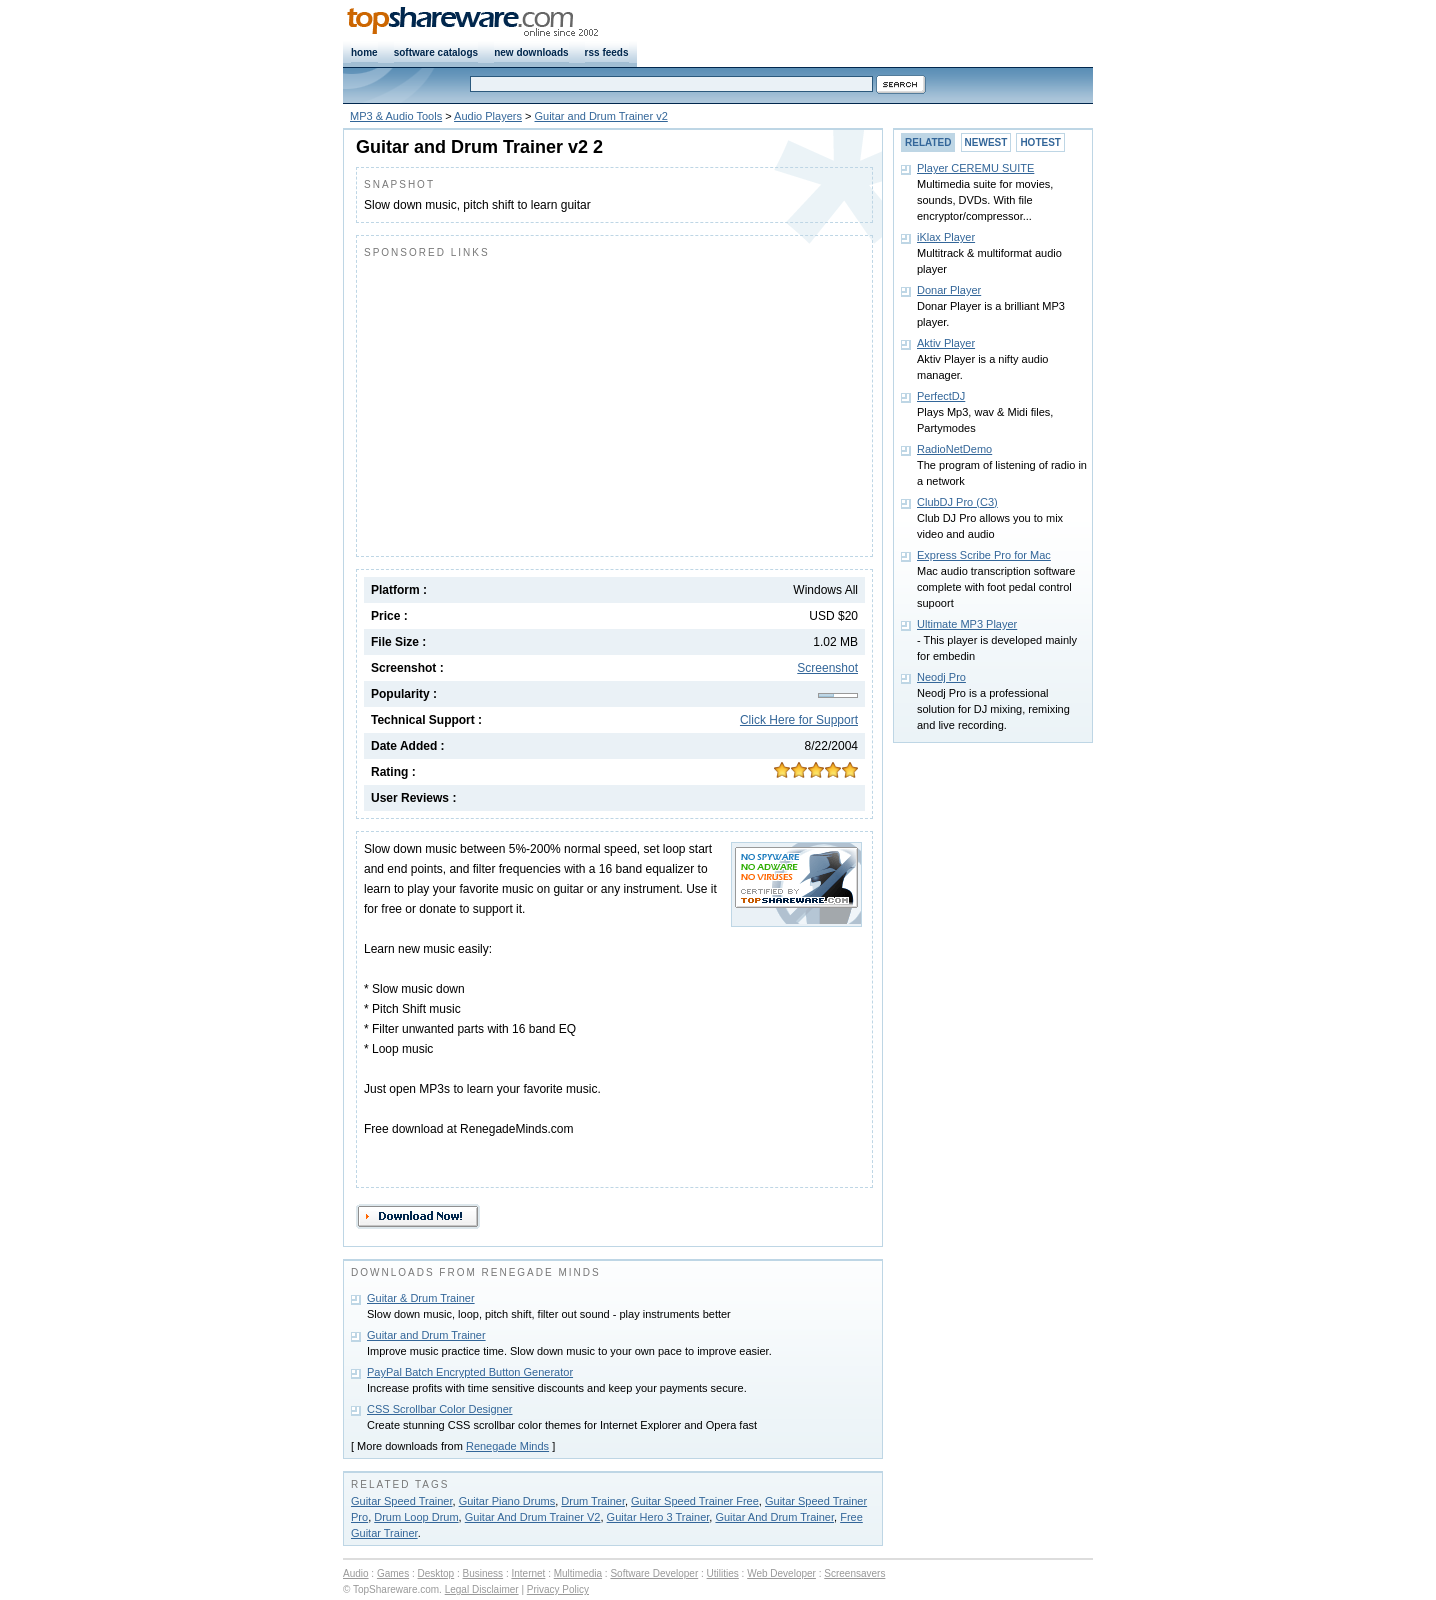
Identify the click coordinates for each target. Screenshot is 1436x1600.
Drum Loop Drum (416, 1517)
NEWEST (986, 142)
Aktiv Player (946, 343)
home (364, 52)
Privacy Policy (558, 1589)
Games (393, 1573)
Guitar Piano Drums (507, 1501)
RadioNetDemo (954, 449)
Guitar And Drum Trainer (774, 1517)
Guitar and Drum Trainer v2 (601, 116)
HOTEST (1040, 142)
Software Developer (654, 1573)
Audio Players (488, 116)
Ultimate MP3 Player (967, 624)
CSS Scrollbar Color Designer (440, 1409)
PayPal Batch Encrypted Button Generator (470, 1372)
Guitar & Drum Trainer (421, 1298)
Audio (356, 1573)
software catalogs (436, 52)
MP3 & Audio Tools (396, 116)
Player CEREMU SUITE (975, 168)
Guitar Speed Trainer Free (695, 1501)
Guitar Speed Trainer (402, 1501)
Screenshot (827, 668)
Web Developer (781, 1573)
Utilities (723, 1573)
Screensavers (854, 1573)
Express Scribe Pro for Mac (984, 555)
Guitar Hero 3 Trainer (658, 1517)
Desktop (436, 1573)
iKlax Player (946, 237)
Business (483, 1573)
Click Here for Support (799, 720)
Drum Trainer (593, 1501)
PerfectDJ (941, 396)
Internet (528, 1573)
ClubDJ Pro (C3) (957, 502)
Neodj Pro (941, 677)
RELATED (928, 142)
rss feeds (607, 52)
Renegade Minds (507, 1446)
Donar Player (949, 290)
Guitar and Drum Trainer (426, 1335)
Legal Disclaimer (482, 1589)
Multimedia (578, 1573)
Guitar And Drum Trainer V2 (533, 1517)
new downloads (531, 52)
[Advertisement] (532, 403)
